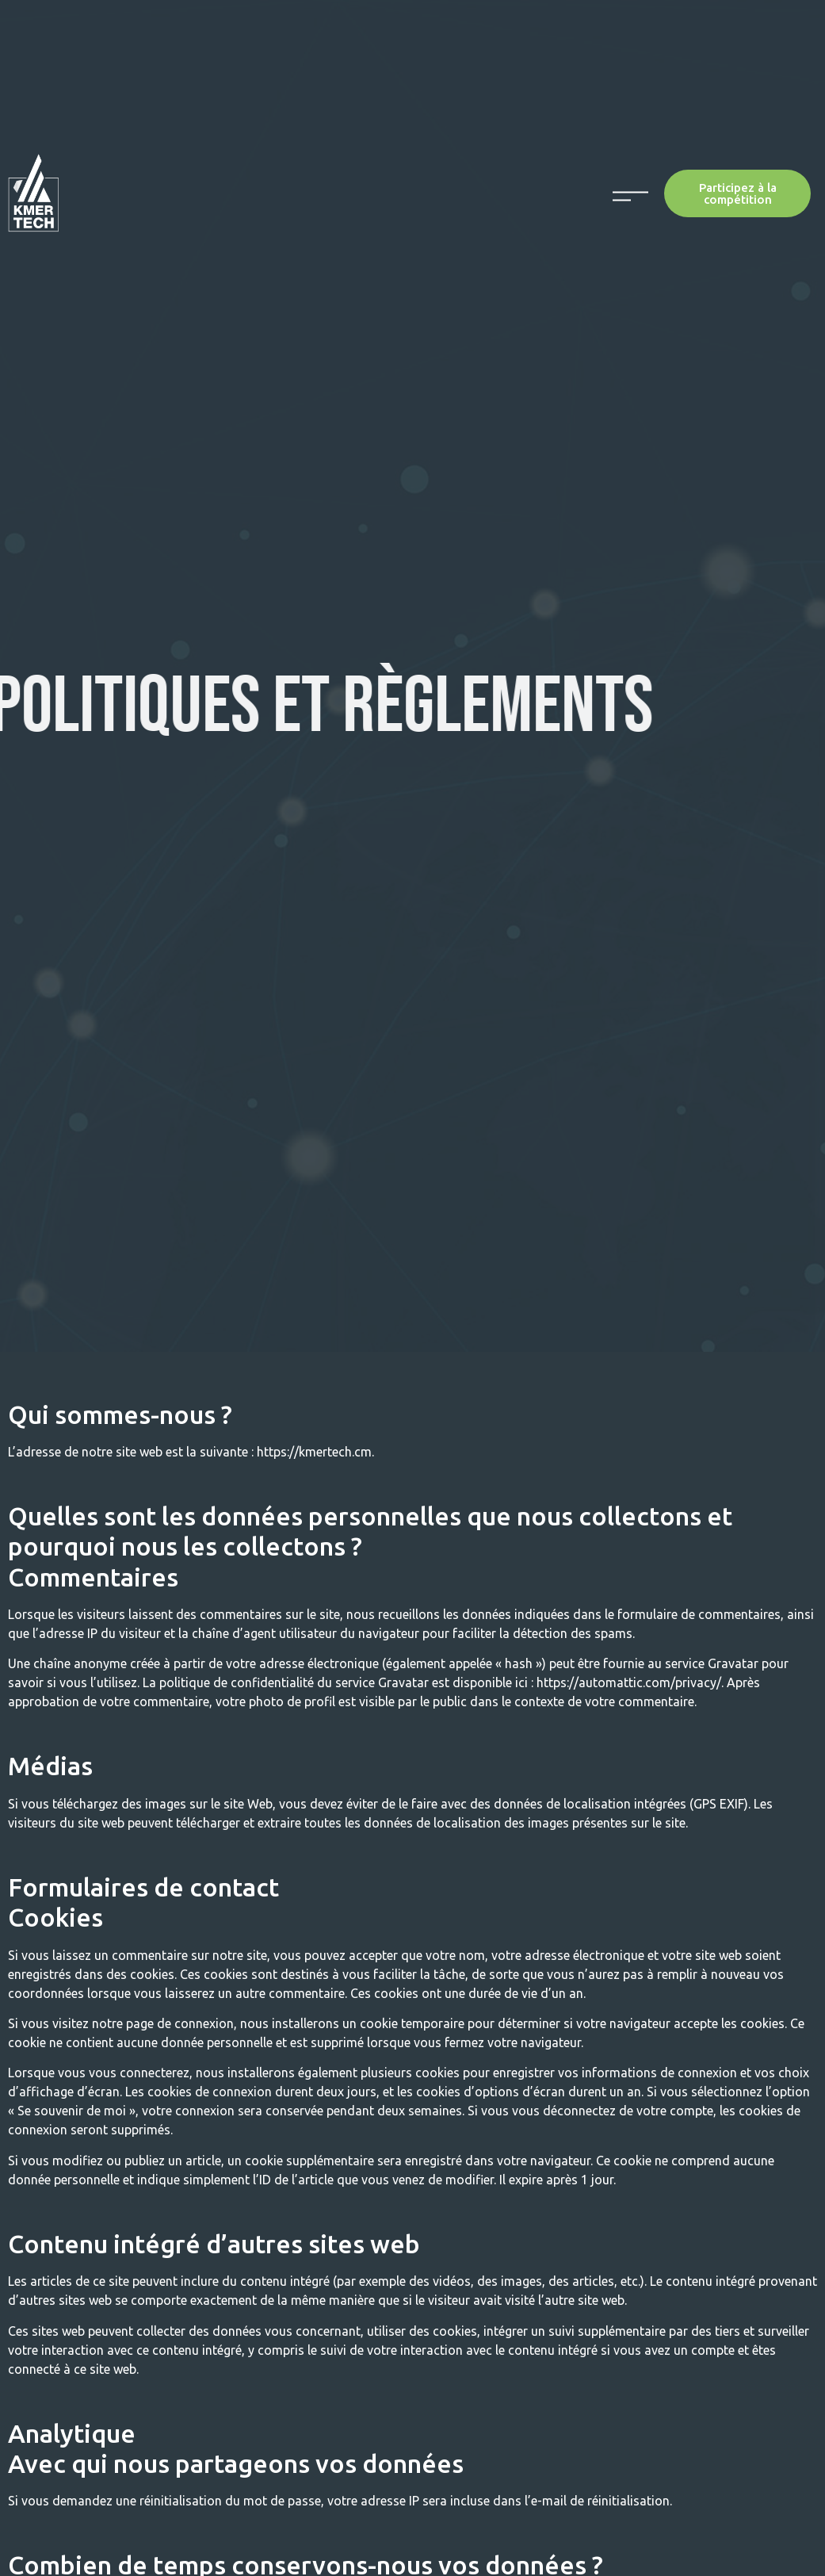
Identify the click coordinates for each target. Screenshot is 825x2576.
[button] (737, 193)
